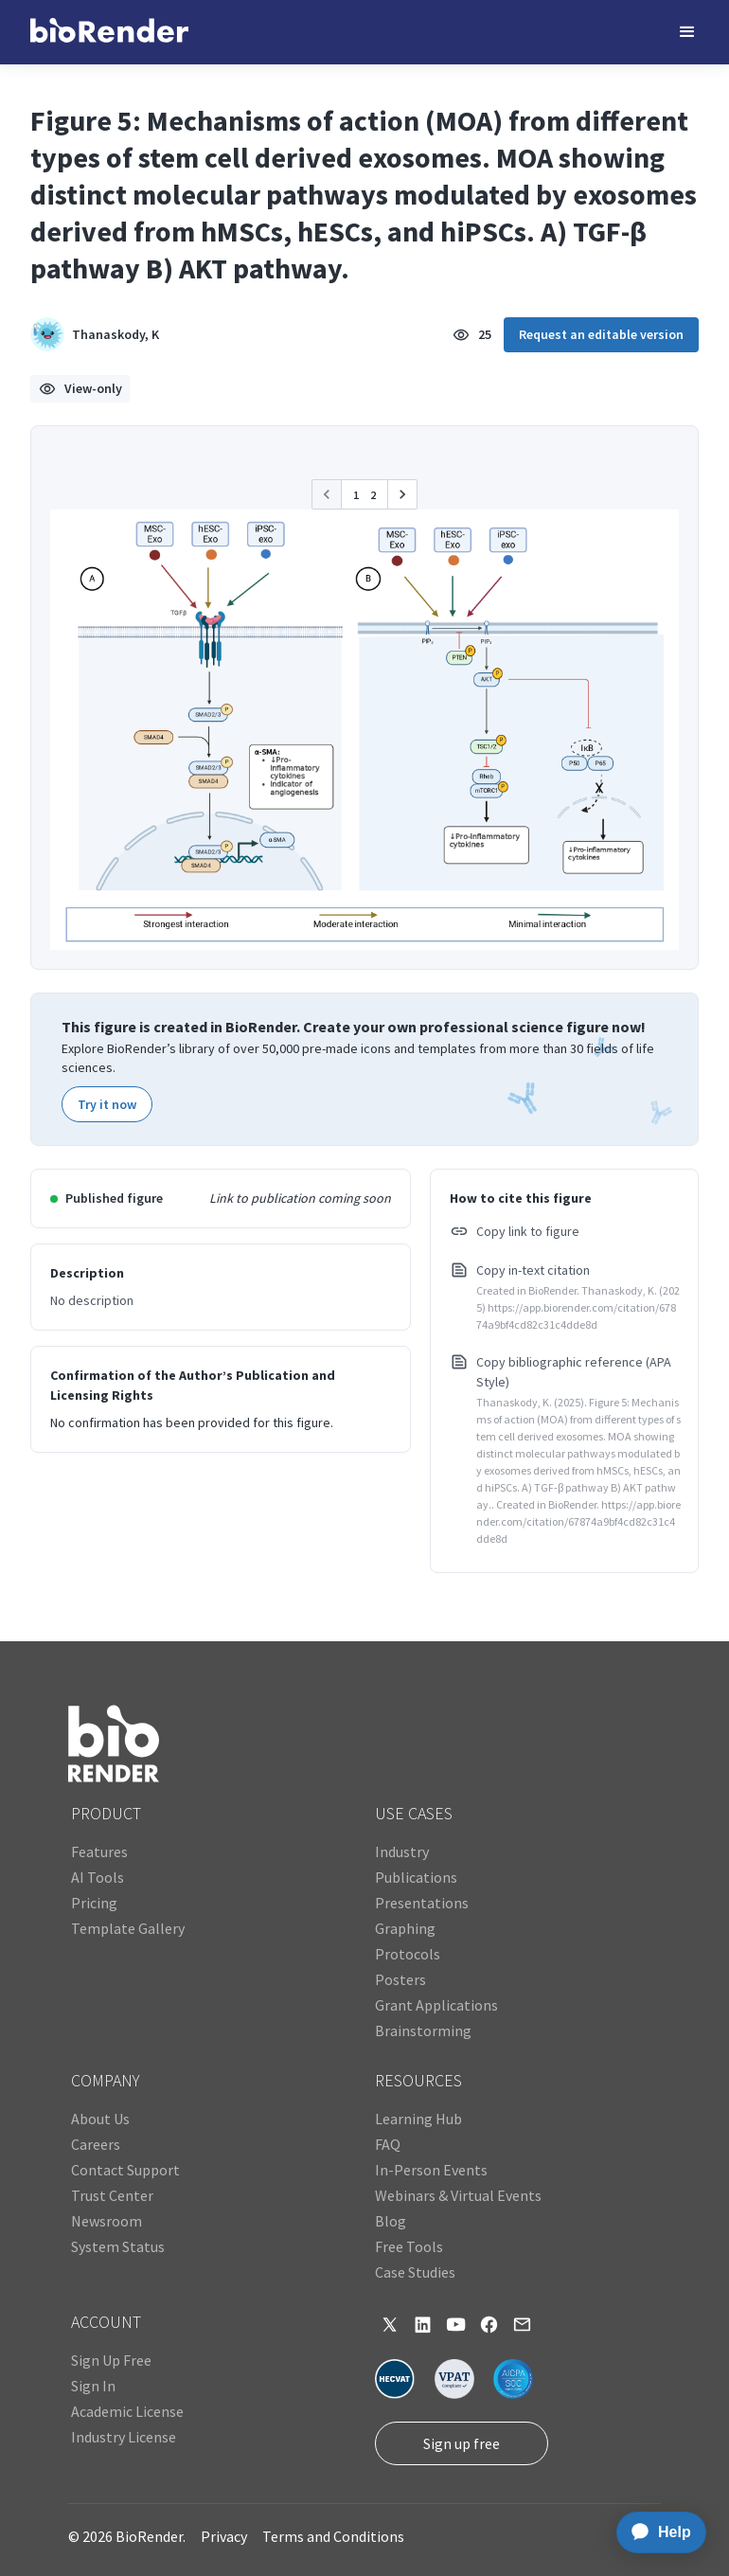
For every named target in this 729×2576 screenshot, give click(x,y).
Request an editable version (601, 334)
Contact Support (125, 2169)
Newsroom (106, 2220)
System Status (118, 2246)
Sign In (93, 2385)
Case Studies (415, 2272)
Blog (390, 2220)
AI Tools (97, 1877)
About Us (100, 2118)
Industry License (123, 2436)
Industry (402, 1851)
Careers (95, 2144)
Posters (400, 1979)
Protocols (407, 1953)
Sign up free (461, 2443)
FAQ (387, 2144)
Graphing (405, 1928)
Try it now (107, 1104)
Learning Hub (418, 2118)
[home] (109, 32)
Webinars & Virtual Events (458, 2195)
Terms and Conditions (333, 2536)
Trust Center (112, 2195)
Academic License (127, 2411)
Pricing (94, 1902)
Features (99, 1851)
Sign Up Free (111, 2360)
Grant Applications (436, 2004)
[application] (655, 2532)
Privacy (224, 2536)
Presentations (422, 1902)
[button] (687, 32)
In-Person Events (431, 2169)
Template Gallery (128, 1928)
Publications (416, 1877)
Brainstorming (423, 2030)
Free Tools (409, 2246)
